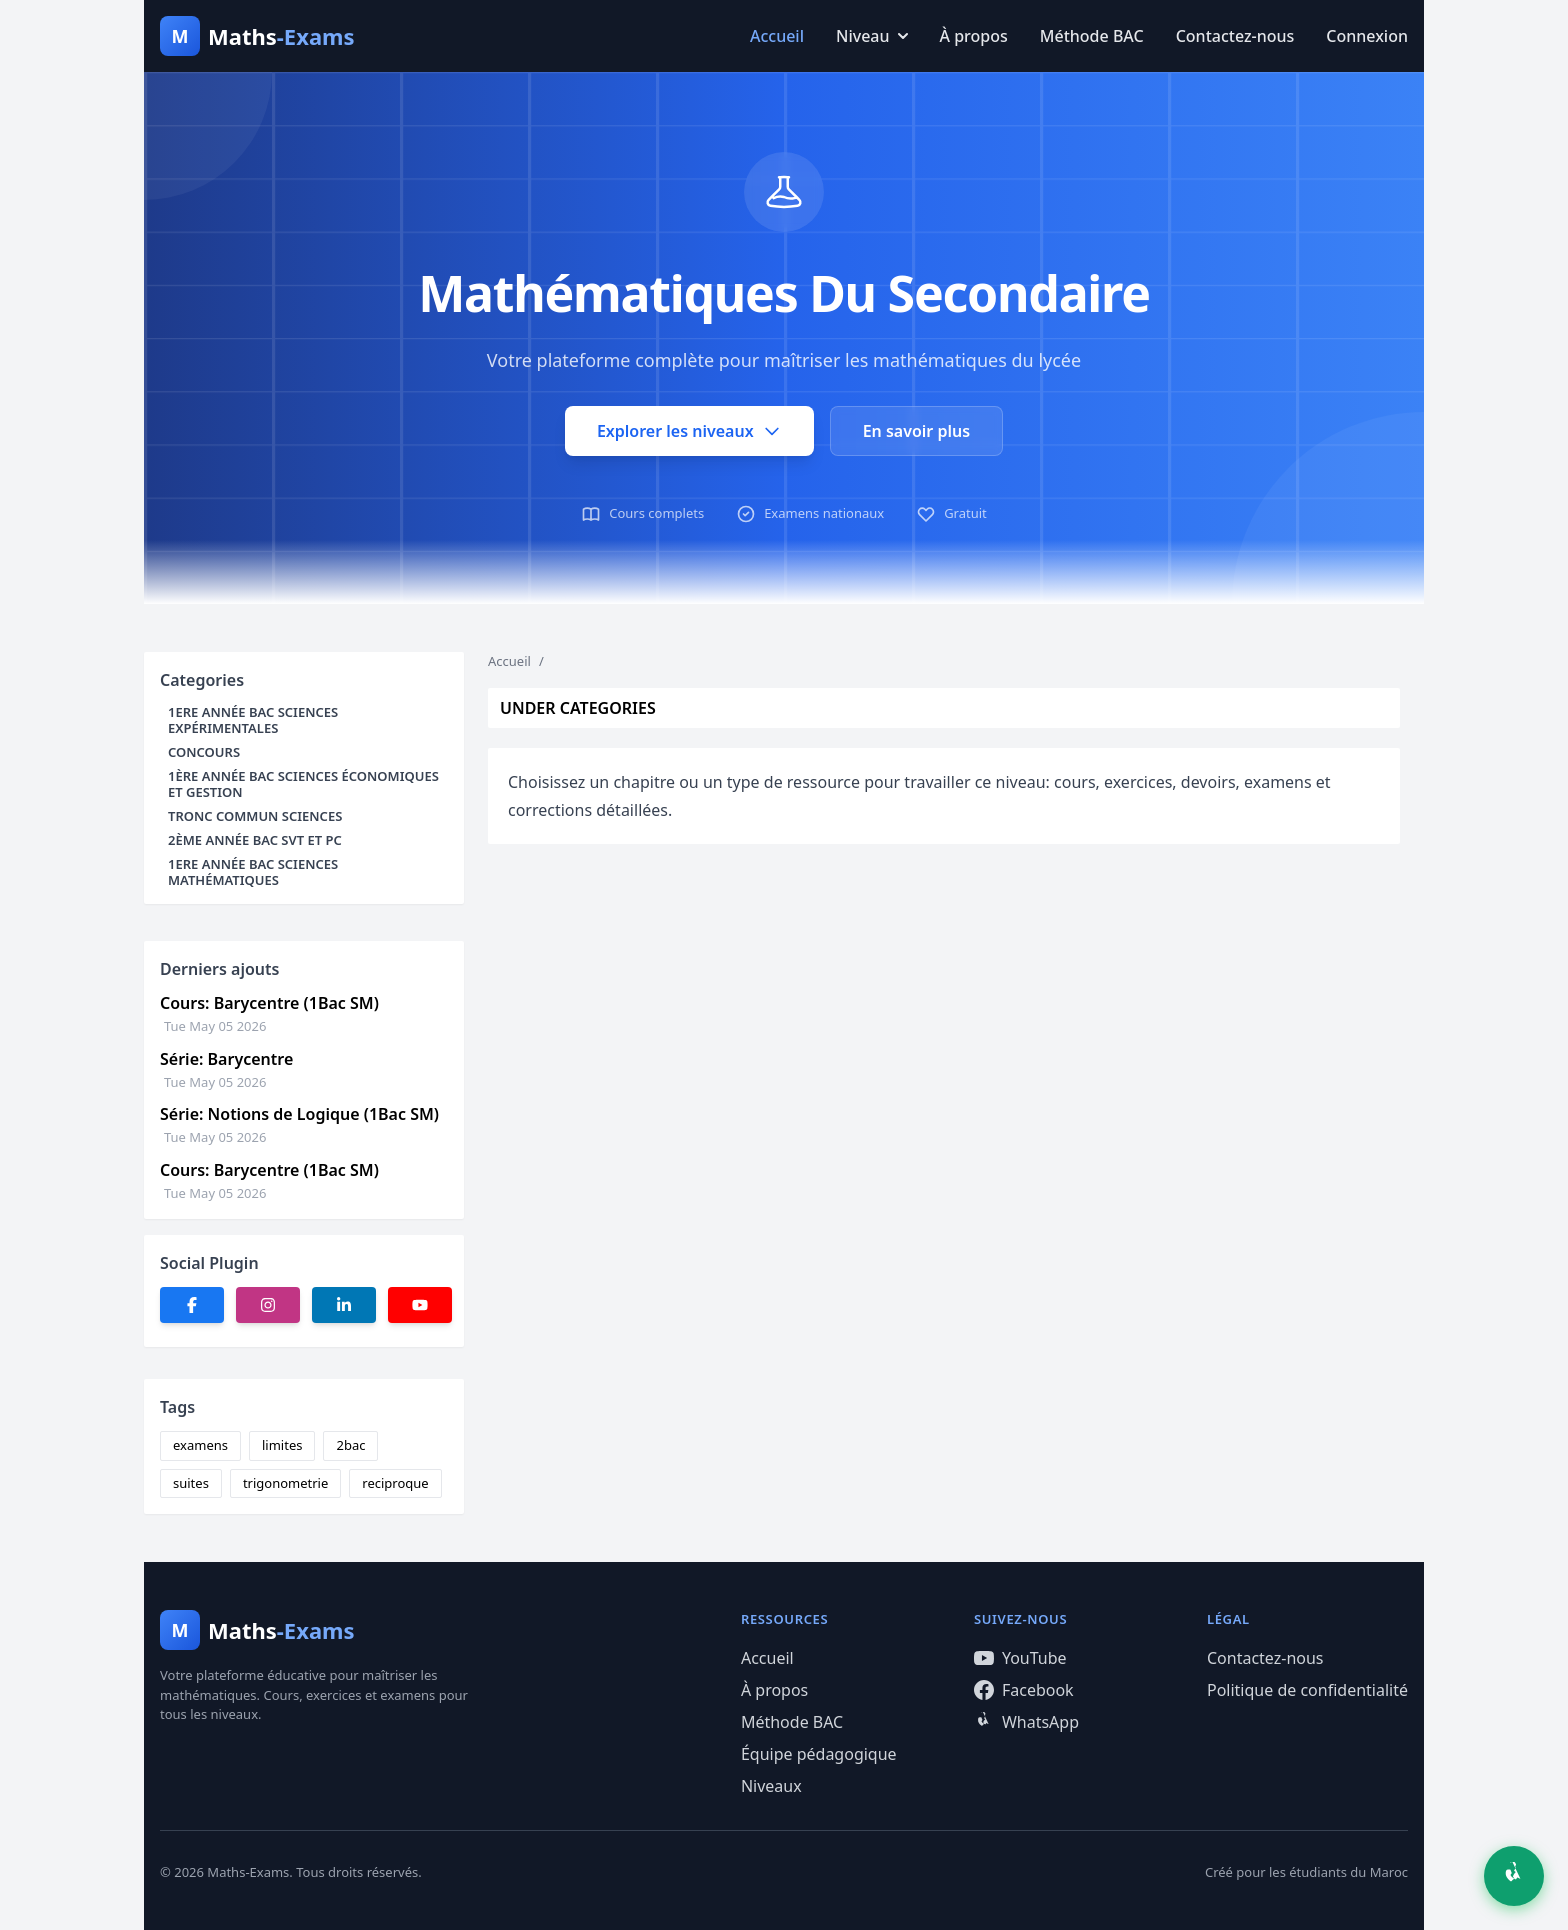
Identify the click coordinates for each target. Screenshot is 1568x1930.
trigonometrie (285, 1483)
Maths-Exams (248, 1872)
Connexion (1367, 36)
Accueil (777, 36)
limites (282, 1445)
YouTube (1020, 1658)
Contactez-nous (1235, 36)
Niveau (872, 36)
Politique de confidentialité (1307, 1690)
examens (200, 1445)
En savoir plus (916, 431)
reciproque (395, 1483)
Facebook (1024, 1690)
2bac (350, 1445)
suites (191, 1483)
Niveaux (771, 1786)
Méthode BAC (1092, 36)
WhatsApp (1026, 1722)
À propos (974, 36)
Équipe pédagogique (819, 1754)
